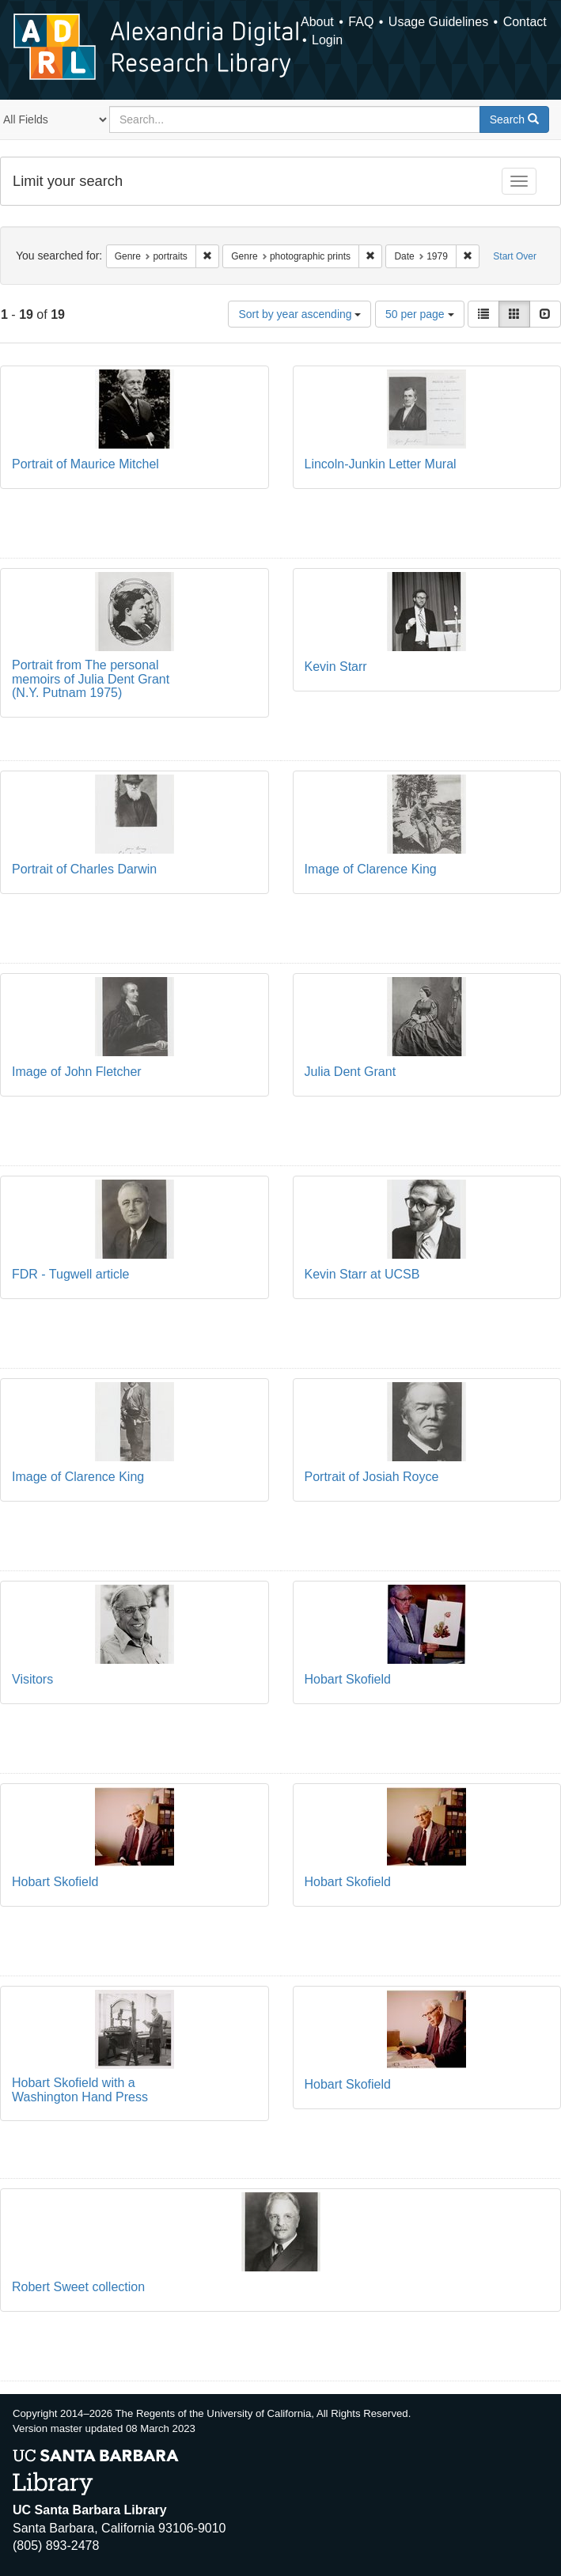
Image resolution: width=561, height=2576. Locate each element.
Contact (525, 21)
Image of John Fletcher (77, 1071)
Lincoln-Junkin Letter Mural (381, 464)
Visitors (32, 1679)
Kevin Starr (336, 666)
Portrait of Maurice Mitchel (85, 464)
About (317, 21)
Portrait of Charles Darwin (84, 869)
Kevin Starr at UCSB (362, 1274)
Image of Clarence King (371, 869)
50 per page (419, 314)
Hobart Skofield (348, 1679)
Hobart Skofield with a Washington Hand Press (80, 2090)
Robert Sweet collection (78, 2287)
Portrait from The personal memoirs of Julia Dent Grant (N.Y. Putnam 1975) (90, 678)
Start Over (514, 256)
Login (327, 40)
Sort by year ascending (299, 314)
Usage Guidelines (438, 21)
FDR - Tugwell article (70, 1274)
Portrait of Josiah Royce (372, 1476)
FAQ (360, 21)
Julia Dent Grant (350, 1071)
